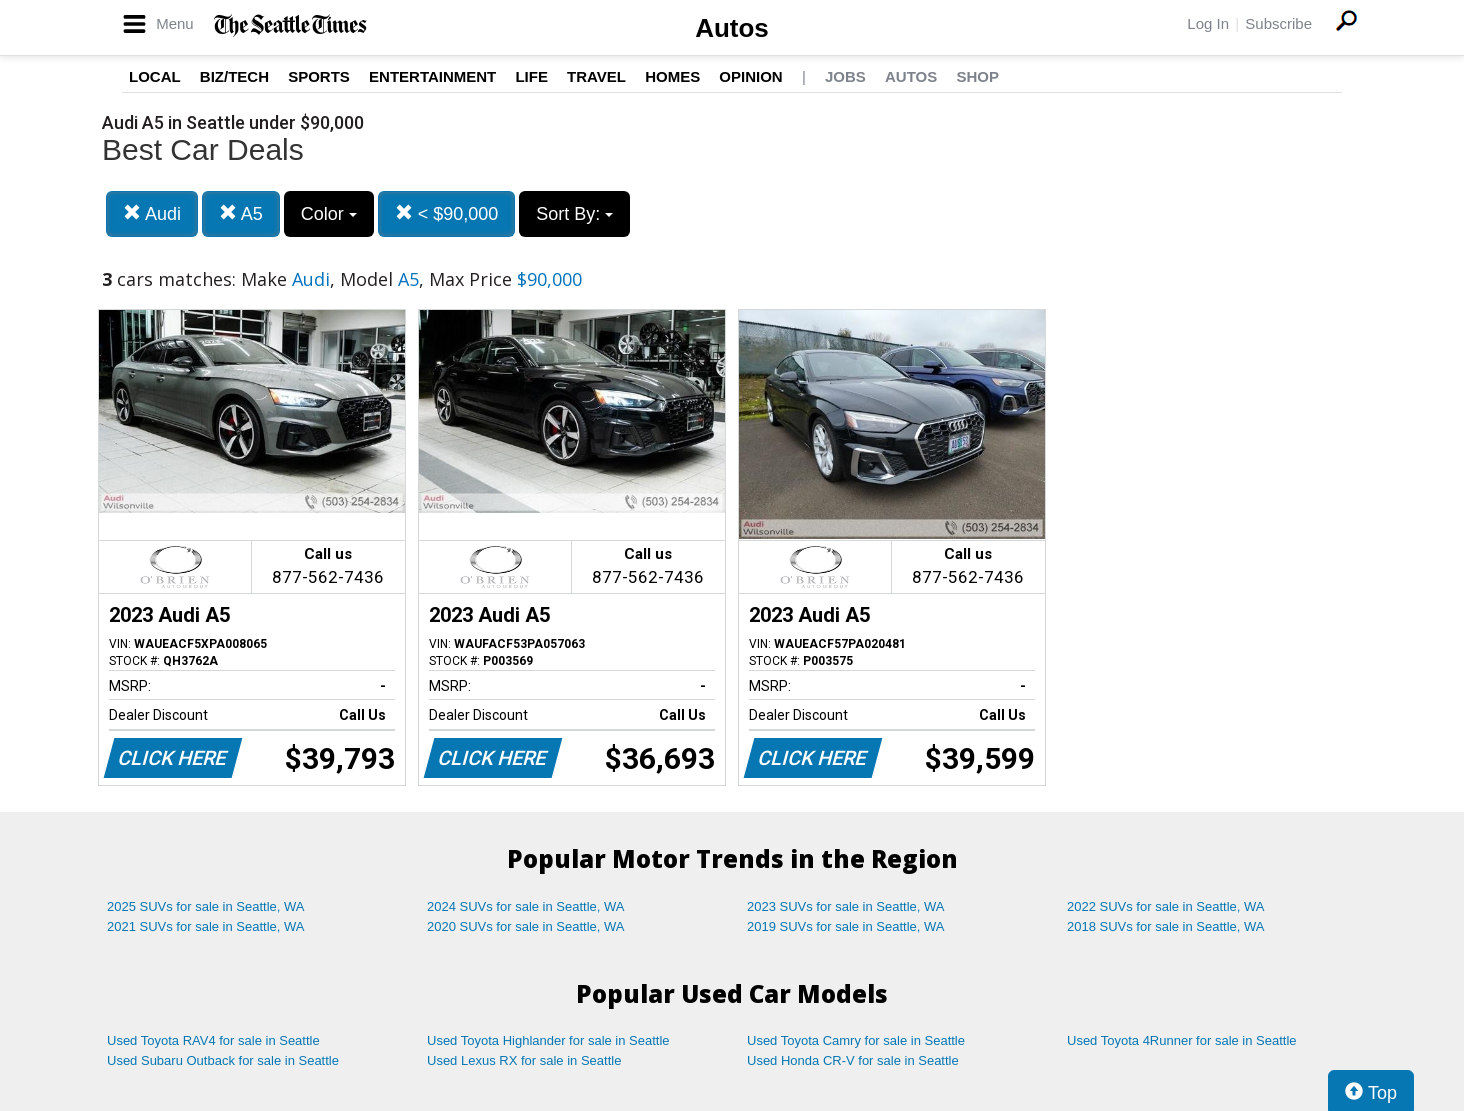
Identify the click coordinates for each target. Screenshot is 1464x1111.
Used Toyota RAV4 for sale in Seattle (213, 1040)
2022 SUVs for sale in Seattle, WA (1166, 906)
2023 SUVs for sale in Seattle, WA (846, 906)
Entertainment (432, 76)
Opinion (750, 76)
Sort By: (574, 214)
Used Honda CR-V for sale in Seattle (853, 1060)
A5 (241, 213)
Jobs (845, 76)
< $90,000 (447, 213)
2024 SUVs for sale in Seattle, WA (526, 906)
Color (329, 214)
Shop (977, 76)
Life (531, 76)
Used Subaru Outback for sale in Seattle (223, 1060)
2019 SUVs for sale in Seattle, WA (846, 926)
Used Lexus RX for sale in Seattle (524, 1060)
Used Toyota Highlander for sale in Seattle (548, 1040)
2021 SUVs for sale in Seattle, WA (206, 926)
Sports (319, 76)
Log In (1208, 23)
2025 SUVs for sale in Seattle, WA (206, 906)
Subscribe (1278, 23)
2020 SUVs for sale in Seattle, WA (526, 926)
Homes (672, 76)
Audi (152, 213)
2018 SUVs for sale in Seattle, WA (1166, 926)
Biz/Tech (234, 76)
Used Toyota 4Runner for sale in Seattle (1182, 1040)
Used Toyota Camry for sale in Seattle (856, 1040)
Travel (596, 76)
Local (155, 76)
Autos (732, 28)
